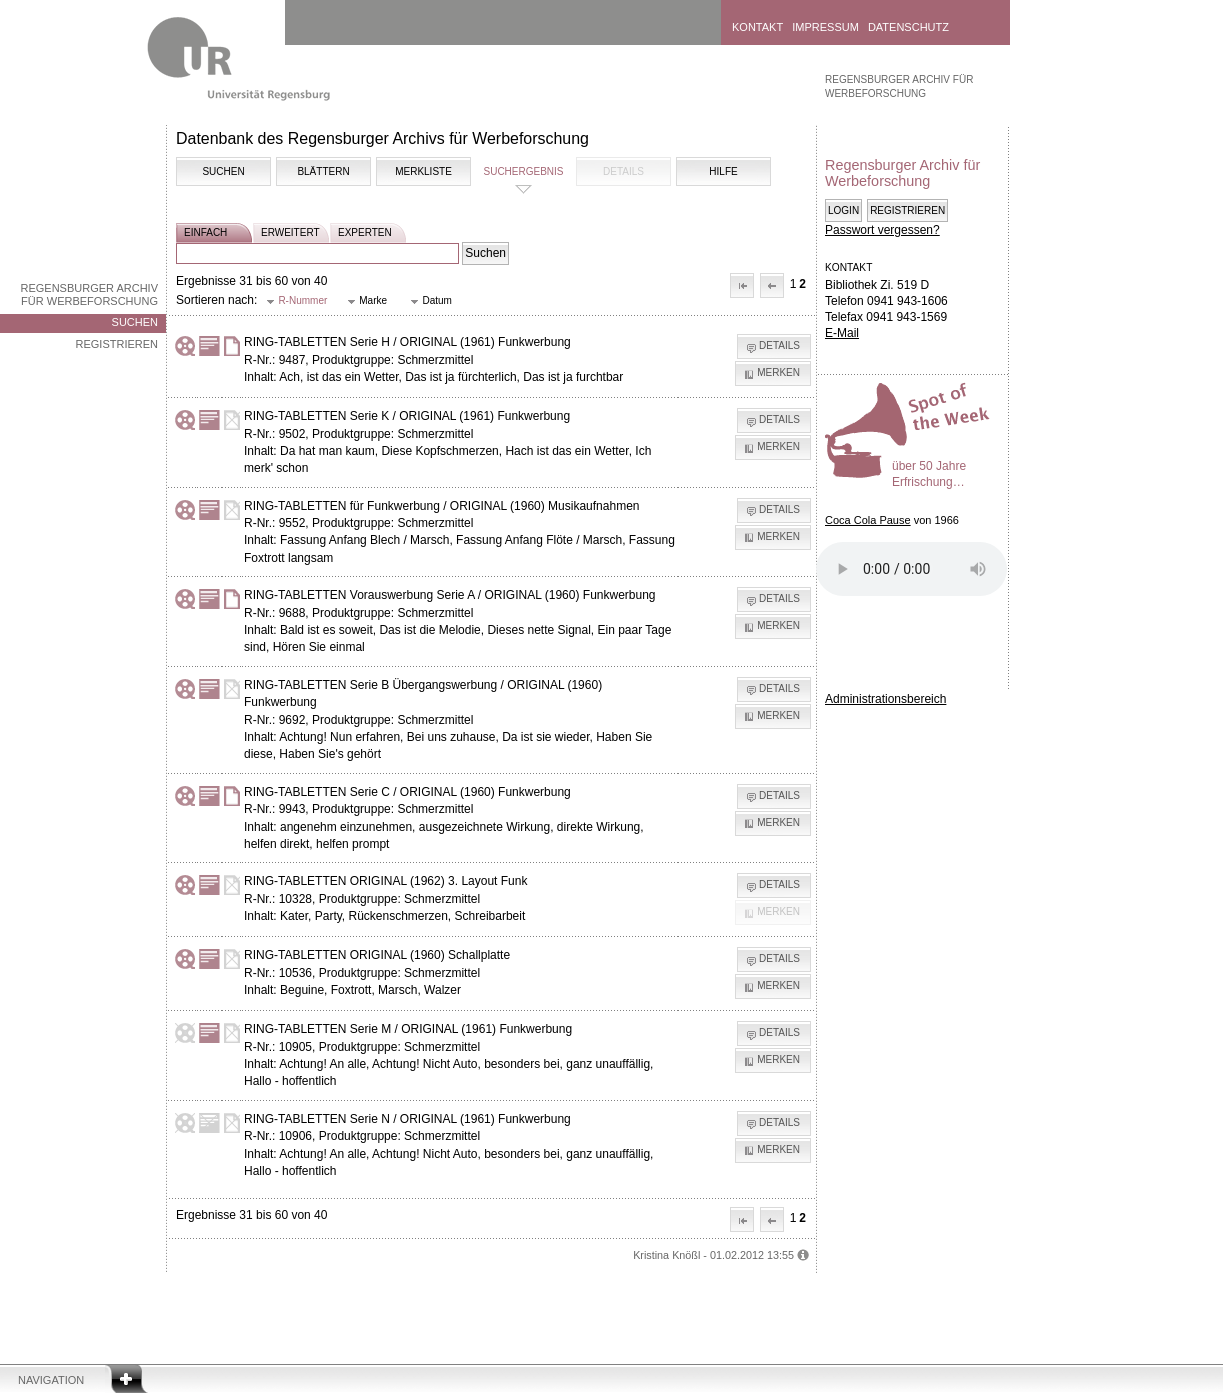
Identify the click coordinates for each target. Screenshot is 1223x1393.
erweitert (290, 232)
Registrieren (116, 344)
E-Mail (842, 333)
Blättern (323, 171)
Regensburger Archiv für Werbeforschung (89, 294)
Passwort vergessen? (882, 230)
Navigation (51, 1380)
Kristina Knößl (666, 1255)
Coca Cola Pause (868, 520)
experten (365, 232)
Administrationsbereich (885, 699)
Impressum (825, 27)
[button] (742, 285)
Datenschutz (908, 27)
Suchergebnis (523, 171)
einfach (205, 232)
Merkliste (423, 171)
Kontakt (757, 27)
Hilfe (723, 171)
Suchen (135, 322)
